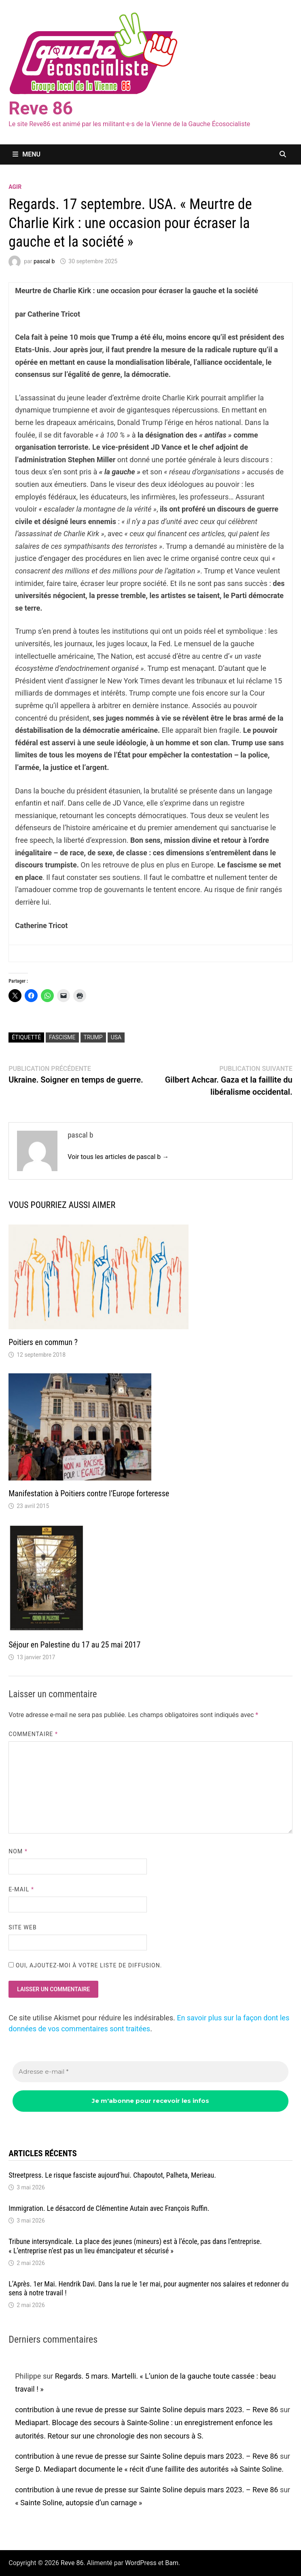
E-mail (21, 1889)
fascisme (62, 1037)
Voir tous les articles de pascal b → (118, 1157)
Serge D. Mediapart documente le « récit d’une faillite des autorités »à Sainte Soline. (149, 2469)
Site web (22, 1927)
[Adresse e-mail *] (150, 2072)
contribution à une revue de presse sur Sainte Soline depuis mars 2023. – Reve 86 (146, 2409)
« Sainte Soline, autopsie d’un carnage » (78, 2502)
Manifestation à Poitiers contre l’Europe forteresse (88, 1493)
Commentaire (33, 1734)
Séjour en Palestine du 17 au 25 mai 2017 (74, 1645)
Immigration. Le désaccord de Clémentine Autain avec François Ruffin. (108, 2208)
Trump (93, 1037)
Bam (171, 2563)
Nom (18, 1851)
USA (116, 1037)
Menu (26, 154)
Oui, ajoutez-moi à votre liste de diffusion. (85, 1965)
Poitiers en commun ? (43, 1342)
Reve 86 (40, 108)
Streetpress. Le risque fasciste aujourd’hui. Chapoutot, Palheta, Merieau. (112, 2175)
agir (14, 187)
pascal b (44, 261)
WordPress (141, 2563)
